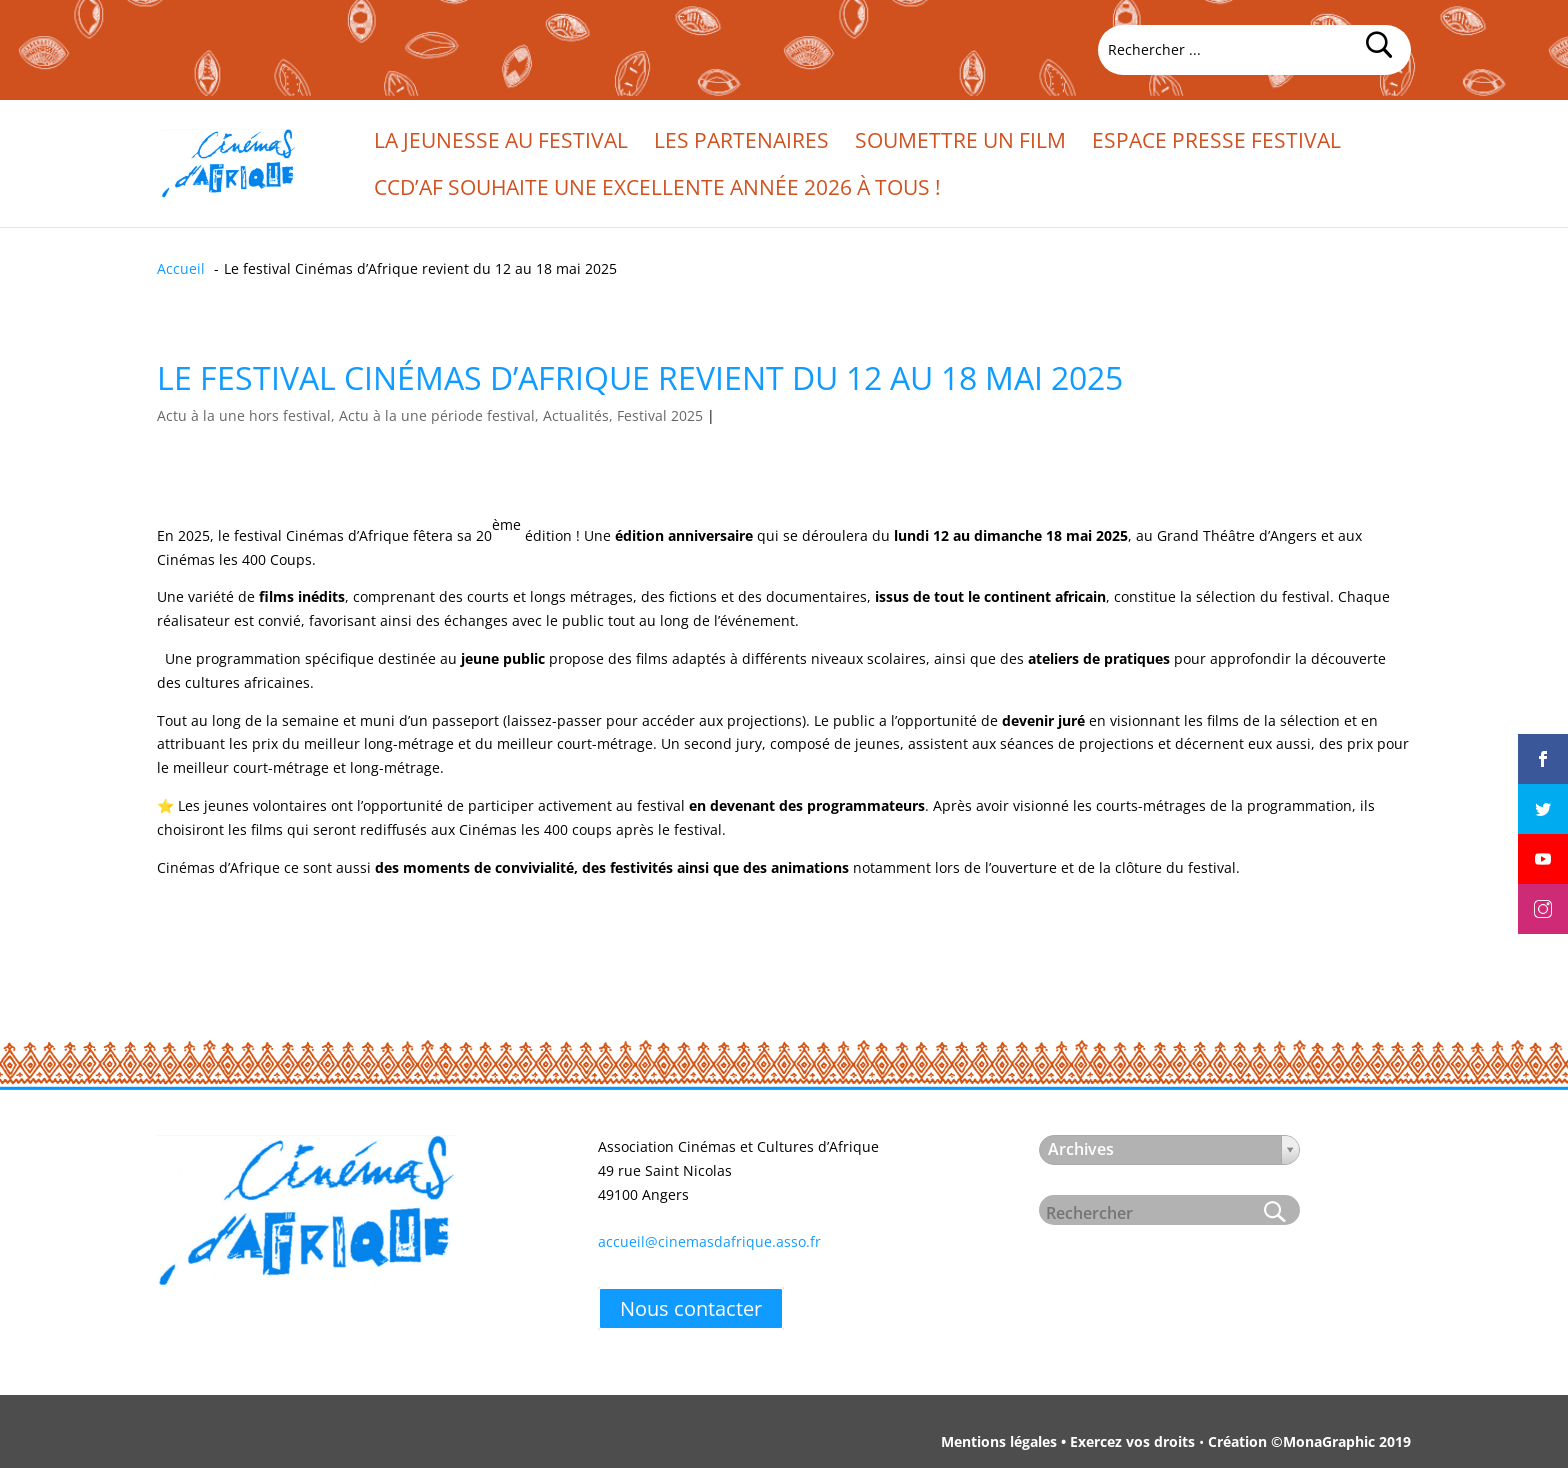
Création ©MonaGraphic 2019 (1309, 1441)
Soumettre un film (960, 143)
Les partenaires (741, 143)
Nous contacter (691, 1308)
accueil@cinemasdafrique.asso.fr (709, 1241)
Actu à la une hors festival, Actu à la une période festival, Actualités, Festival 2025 (430, 415)
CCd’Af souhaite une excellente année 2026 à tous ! (657, 190)
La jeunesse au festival (501, 143)
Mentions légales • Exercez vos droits (1068, 1441)
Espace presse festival (1216, 143)
